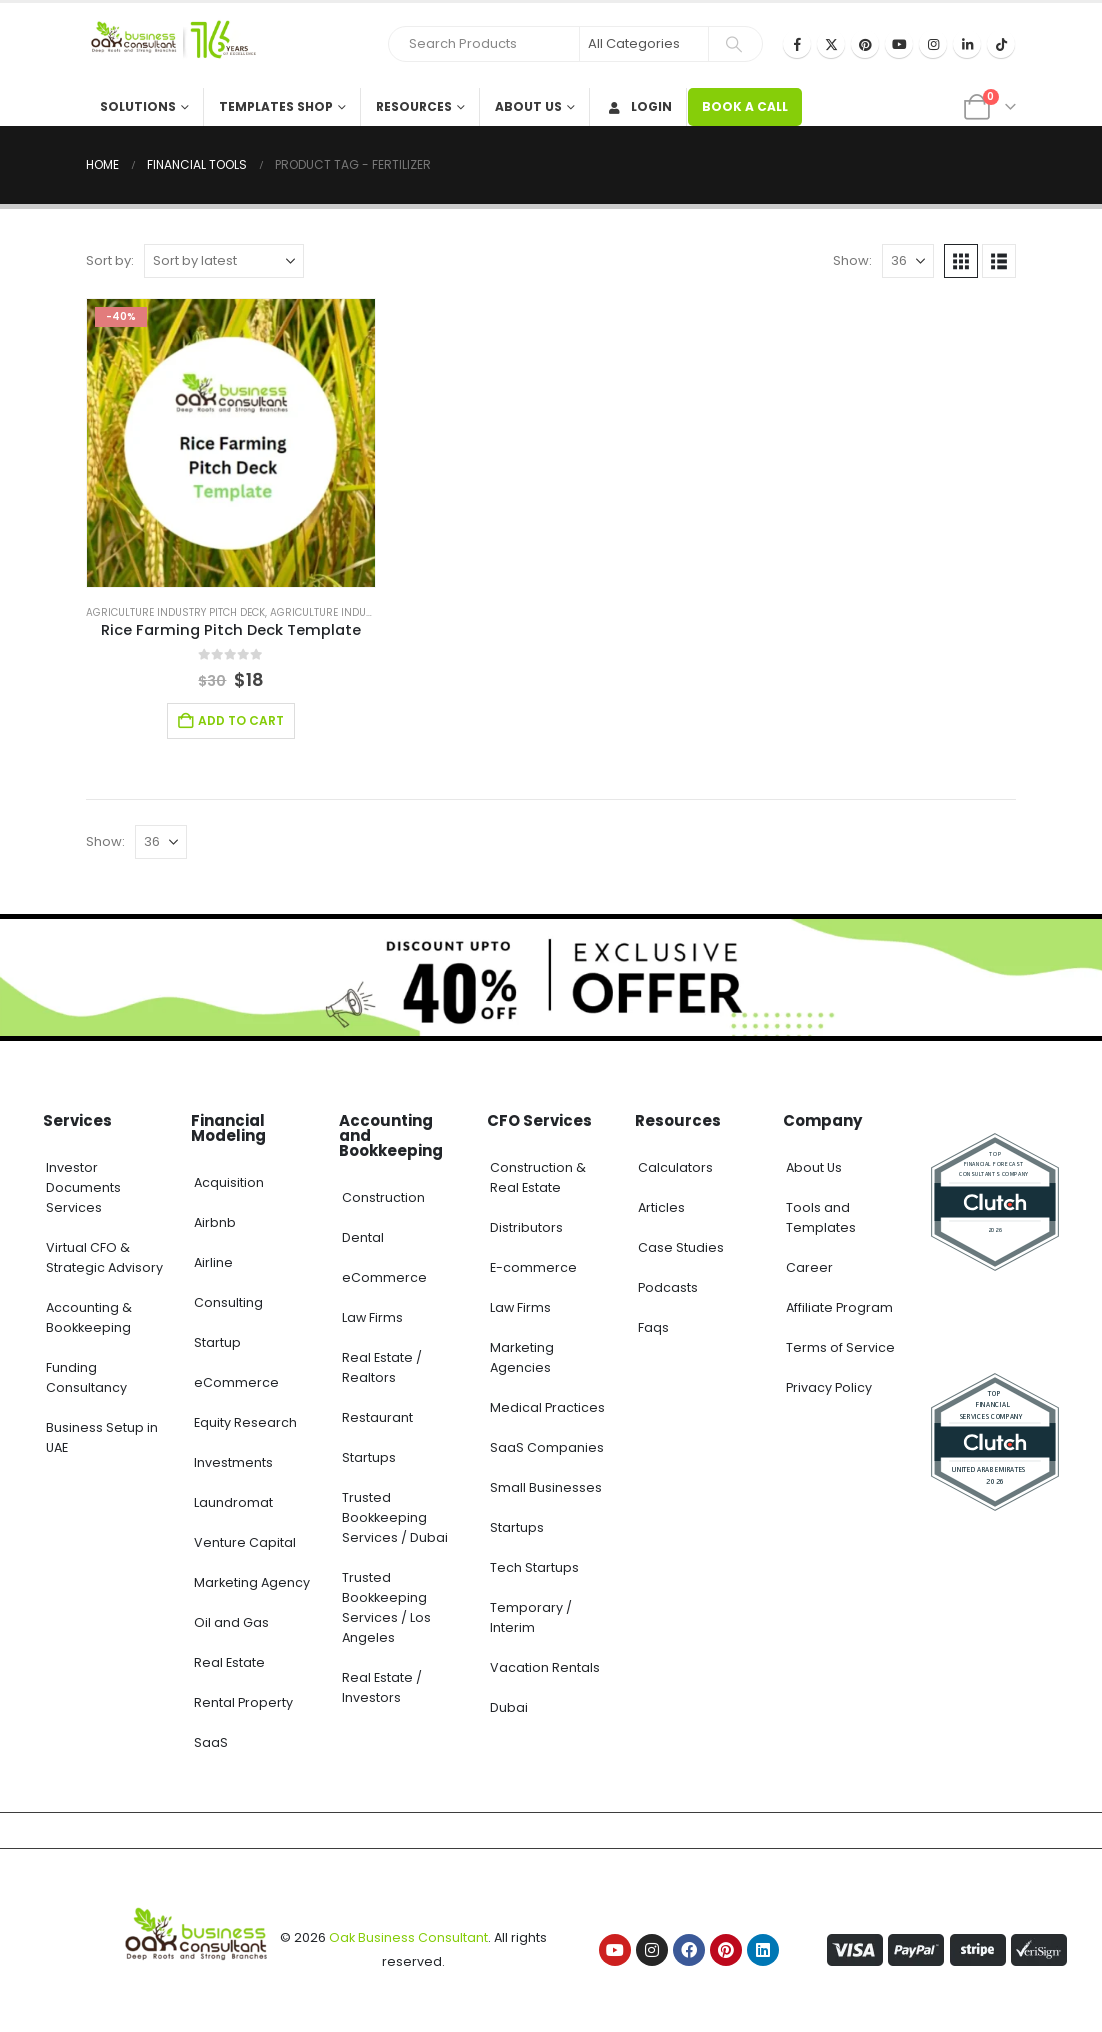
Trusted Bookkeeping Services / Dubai (395, 1517)
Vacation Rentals (545, 1667)
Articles (661, 1207)
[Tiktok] (1001, 44)
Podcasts (668, 1287)
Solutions (138, 106)
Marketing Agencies (522, 1357)
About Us (528, 106)
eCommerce (236, 1382)
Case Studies (681, 1247)
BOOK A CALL (745, 106)
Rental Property (243, 1702)
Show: (852, 260)
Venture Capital (245, 1542)
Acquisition (229, 1182)
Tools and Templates (821, 1217)
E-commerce (533, 1267)
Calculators (675, 1167)
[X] (831, 44)
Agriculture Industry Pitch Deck (175, 612)
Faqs (653, 1327)
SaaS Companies (547, 1447)
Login (638, 106)
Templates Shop (276, 106)
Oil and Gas (231, 1622)
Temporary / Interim (531, 1617)
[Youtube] (899, 44)
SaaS (211, 1742)
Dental (363, 1237)
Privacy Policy (829, 1387)
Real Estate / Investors (382, 1687)
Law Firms (372, 1317)
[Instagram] (933, 44)
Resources (414, 106)
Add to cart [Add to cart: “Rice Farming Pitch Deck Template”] (241, 720)
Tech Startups (534, 1567)
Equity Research (245, 1422)
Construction (383, 1197)
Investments (233, 1462)
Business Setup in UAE (102, 1437)
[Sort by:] (224, 261)
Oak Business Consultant (408, 1937)
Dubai (509, 1707)
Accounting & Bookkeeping (89, 1317)
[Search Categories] (644, 44)
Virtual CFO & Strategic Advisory (104, 1257)
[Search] (734, 44)
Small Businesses (546, 1487)
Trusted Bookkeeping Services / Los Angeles (386, 1607)
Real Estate (229, 1662)
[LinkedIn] (967, 44)
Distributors (526, 1227)
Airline (213, 1262)
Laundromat (233, 1502)
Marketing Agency (252, 1582)
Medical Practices (547, 1407)
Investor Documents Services (83, 1187)
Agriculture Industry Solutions (359, 612)
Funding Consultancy (86, 1377)
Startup (217, 1342)
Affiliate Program (839, 1307)
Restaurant (377, 1417)
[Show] (908, 261)
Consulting (228, 1302)
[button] (961, 261)
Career (809, 1267)
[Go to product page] (231, 443)
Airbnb (215, 1222)
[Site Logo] (171, 45)
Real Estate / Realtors (382, 1367)
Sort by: (110, 260)
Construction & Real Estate (538, 1177)
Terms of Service (840, 1347)
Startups (369, 1457)
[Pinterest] (865, 44)
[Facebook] (797, 44)
